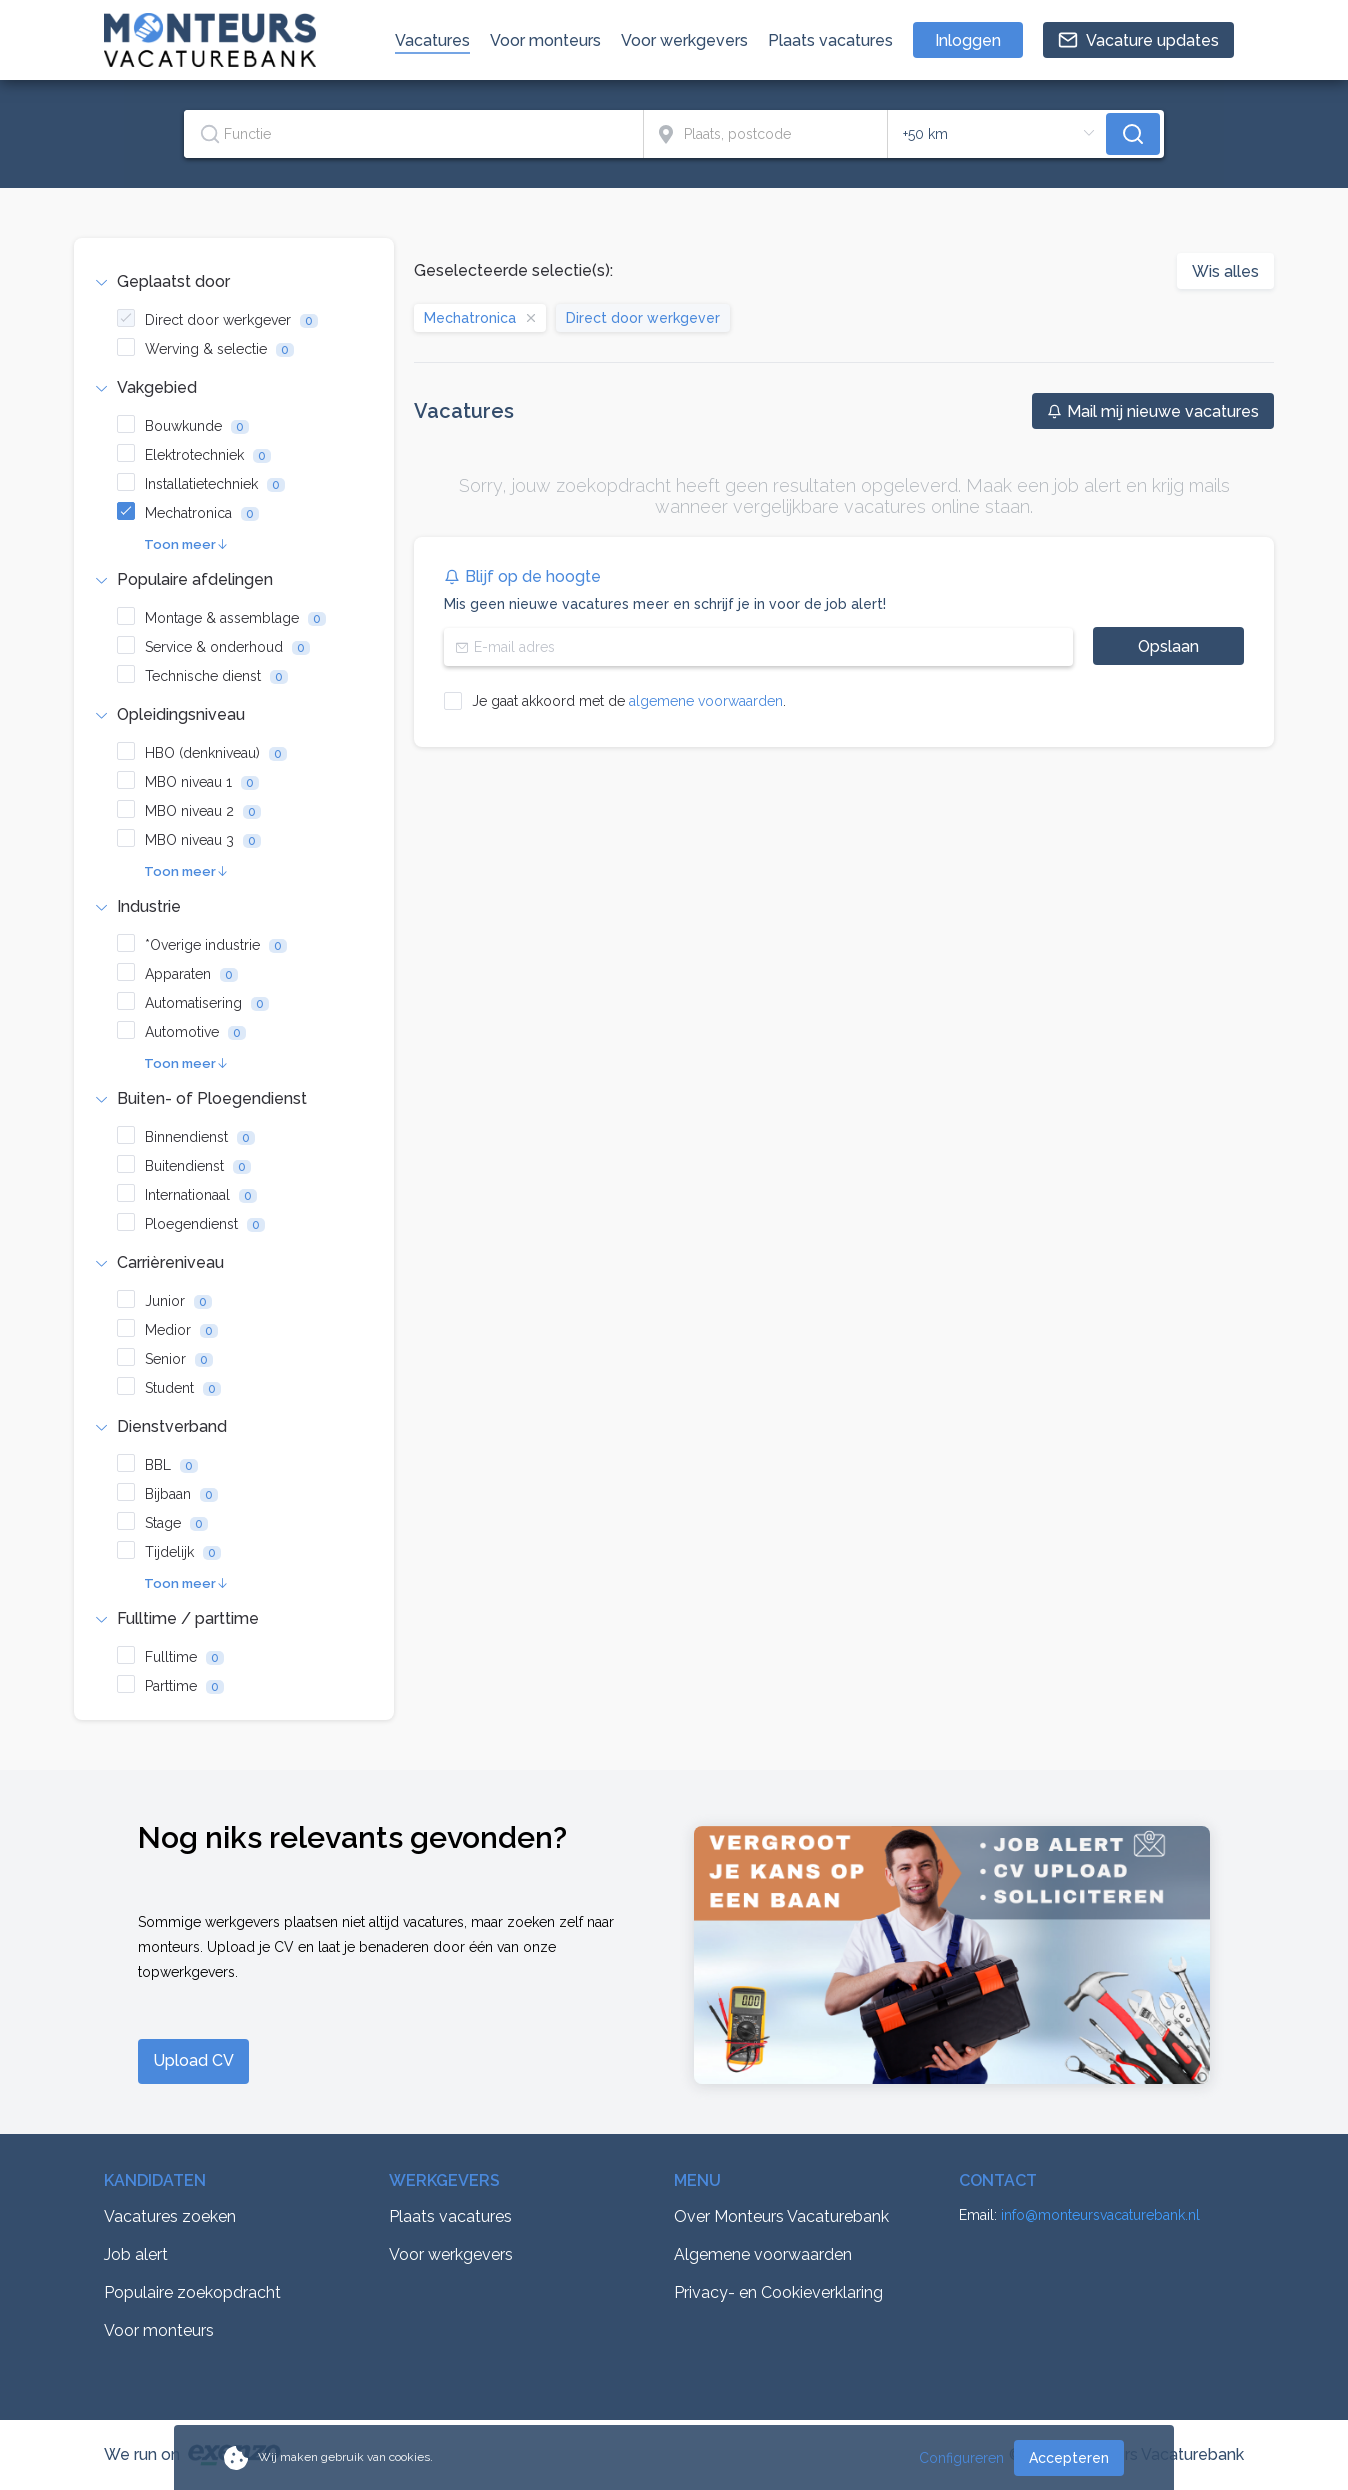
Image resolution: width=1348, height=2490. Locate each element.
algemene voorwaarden (706, 701)
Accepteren (1069, 2458)
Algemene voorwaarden (763, 2254)
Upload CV (193, 2060)
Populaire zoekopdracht (192, 2292)
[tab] (234, 282)
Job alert (136, 2254)
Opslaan (1168, 646)
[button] (234, 282)
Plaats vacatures (450, 2216)
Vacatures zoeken (170, 2216)
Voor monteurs (159, 2330)
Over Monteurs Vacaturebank (781, 2216)
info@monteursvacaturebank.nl (1100, 2215)
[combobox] (414, 134)
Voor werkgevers (451, 2254)
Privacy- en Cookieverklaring (778, 2292)
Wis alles (1225, 271)
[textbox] (413, 134)
